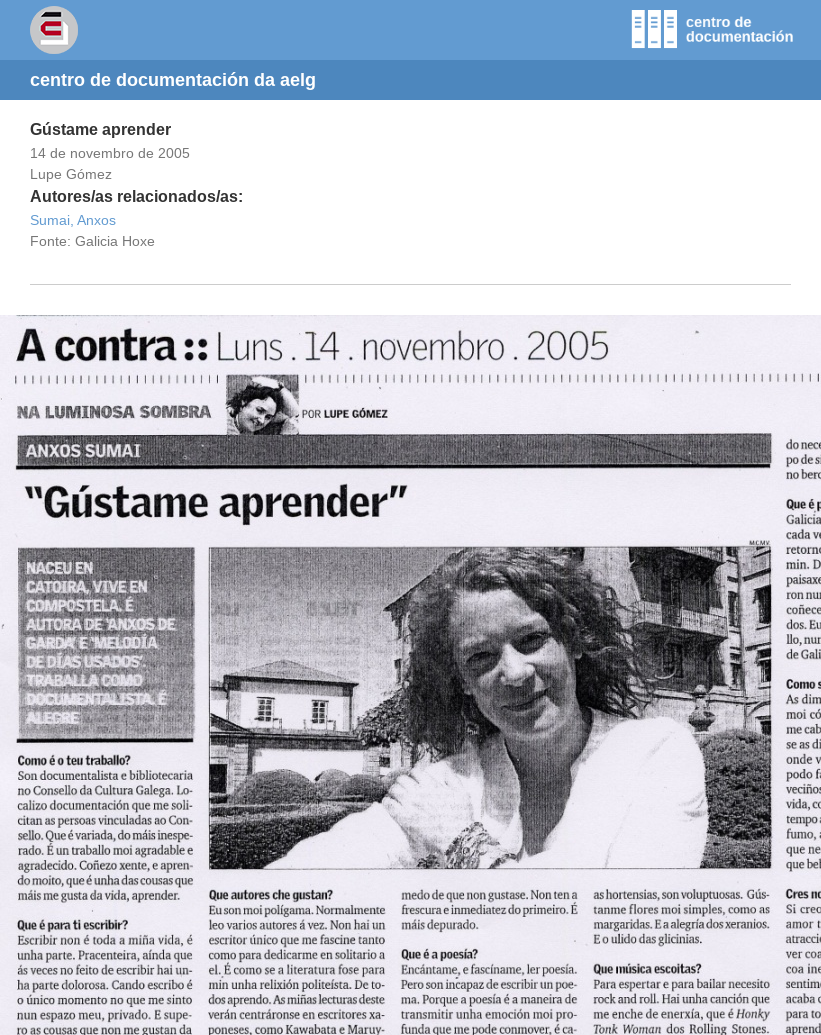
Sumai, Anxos (73, 220)
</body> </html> (410, 675)
